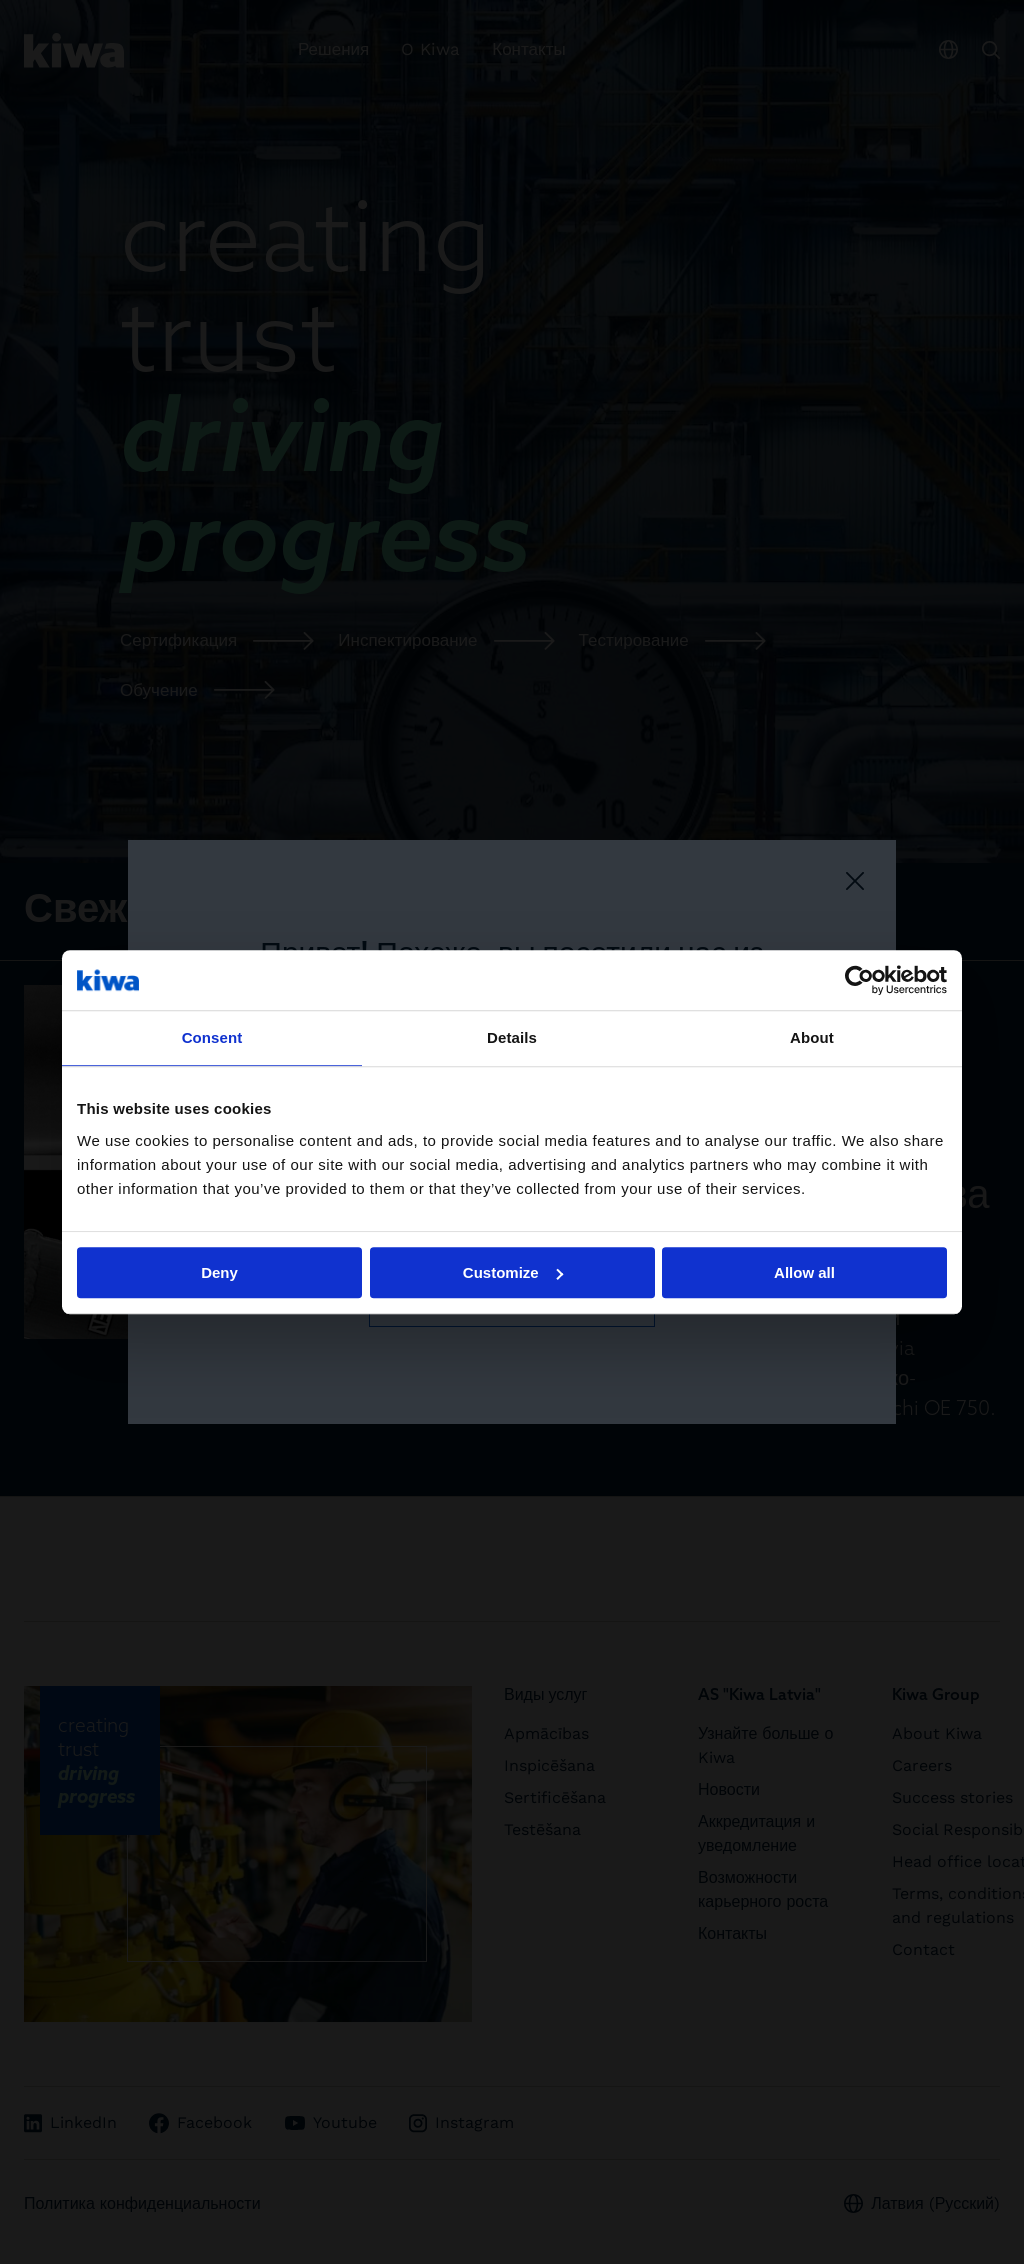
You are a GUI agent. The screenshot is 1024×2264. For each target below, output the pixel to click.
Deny (219, 1272)
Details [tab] (512, 1037)
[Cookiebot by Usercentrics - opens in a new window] (859, 980)
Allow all (804, 1272)
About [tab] (812, 1037)
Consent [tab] (212, 1037)
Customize (513, 1272)
